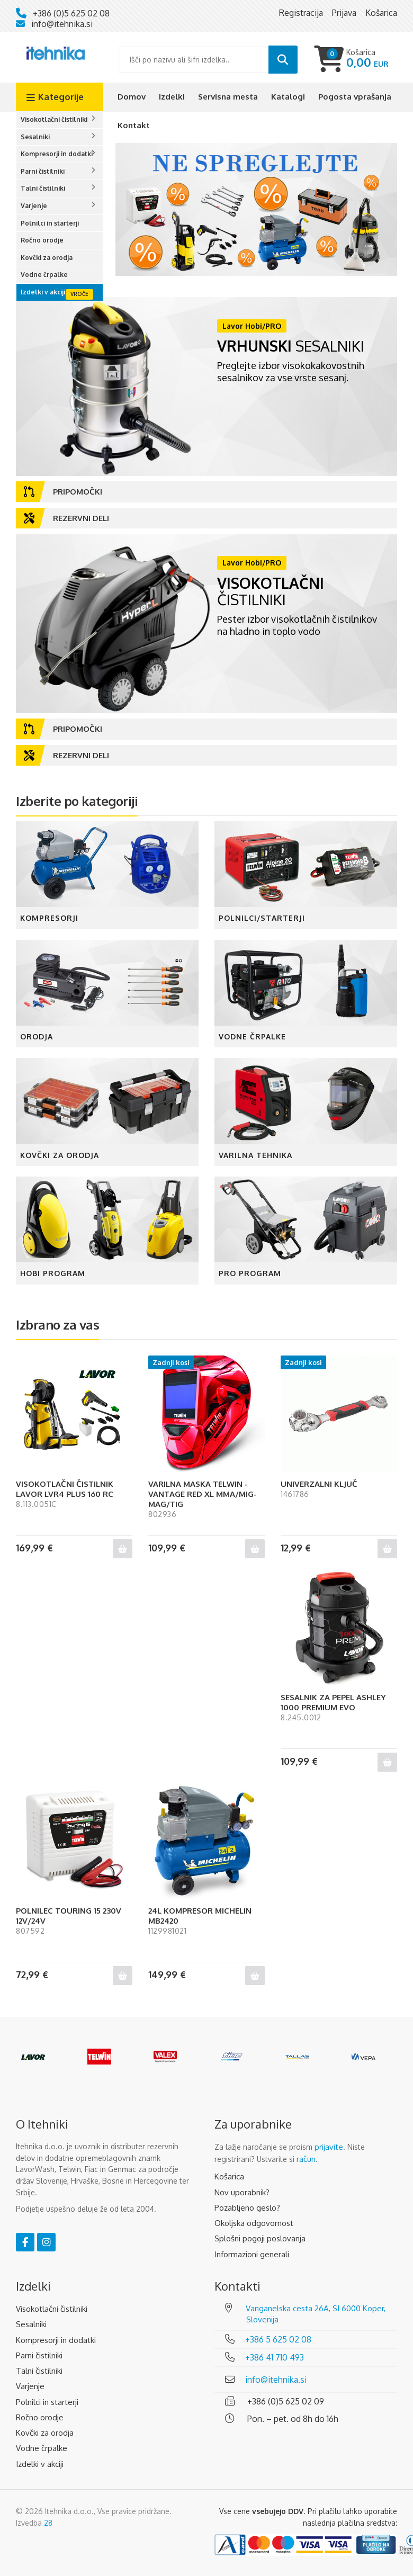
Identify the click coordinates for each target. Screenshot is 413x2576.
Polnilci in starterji (50, 223)
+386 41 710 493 (274, 2357)
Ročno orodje (42, 240)
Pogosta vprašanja (354, 97)
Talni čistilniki (43, 188)
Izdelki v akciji (43, 292)
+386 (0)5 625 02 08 (71, 13)
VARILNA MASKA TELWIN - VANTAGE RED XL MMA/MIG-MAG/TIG (202, 1494)
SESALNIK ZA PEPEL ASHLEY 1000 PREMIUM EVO (333, 1702)
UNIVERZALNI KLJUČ (319, 1484)
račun (306, 2159)
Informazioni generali (251, 2254)
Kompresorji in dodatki (57, 154)
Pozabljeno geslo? (247, 2208)
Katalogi (288, 97)
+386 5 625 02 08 (278, 2339)
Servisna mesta (228, 97)
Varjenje (34, 206)
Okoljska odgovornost (253, 2223)
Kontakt (134, 125)
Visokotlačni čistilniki (54, 119)
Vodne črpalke (44, 275)
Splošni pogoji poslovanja (260, 2238)
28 (48, 2522)
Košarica (229, 2176)
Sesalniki (35, 137)
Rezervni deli (66, 518)
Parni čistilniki (43, 171)
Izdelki (172, 97)
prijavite (329, 2147)
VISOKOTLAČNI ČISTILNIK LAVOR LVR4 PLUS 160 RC (64, 1489)
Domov (132, 97)
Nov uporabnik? (242, 2192)
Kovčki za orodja (47, 258)
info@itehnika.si (62, 24)
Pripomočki (63, 491)
